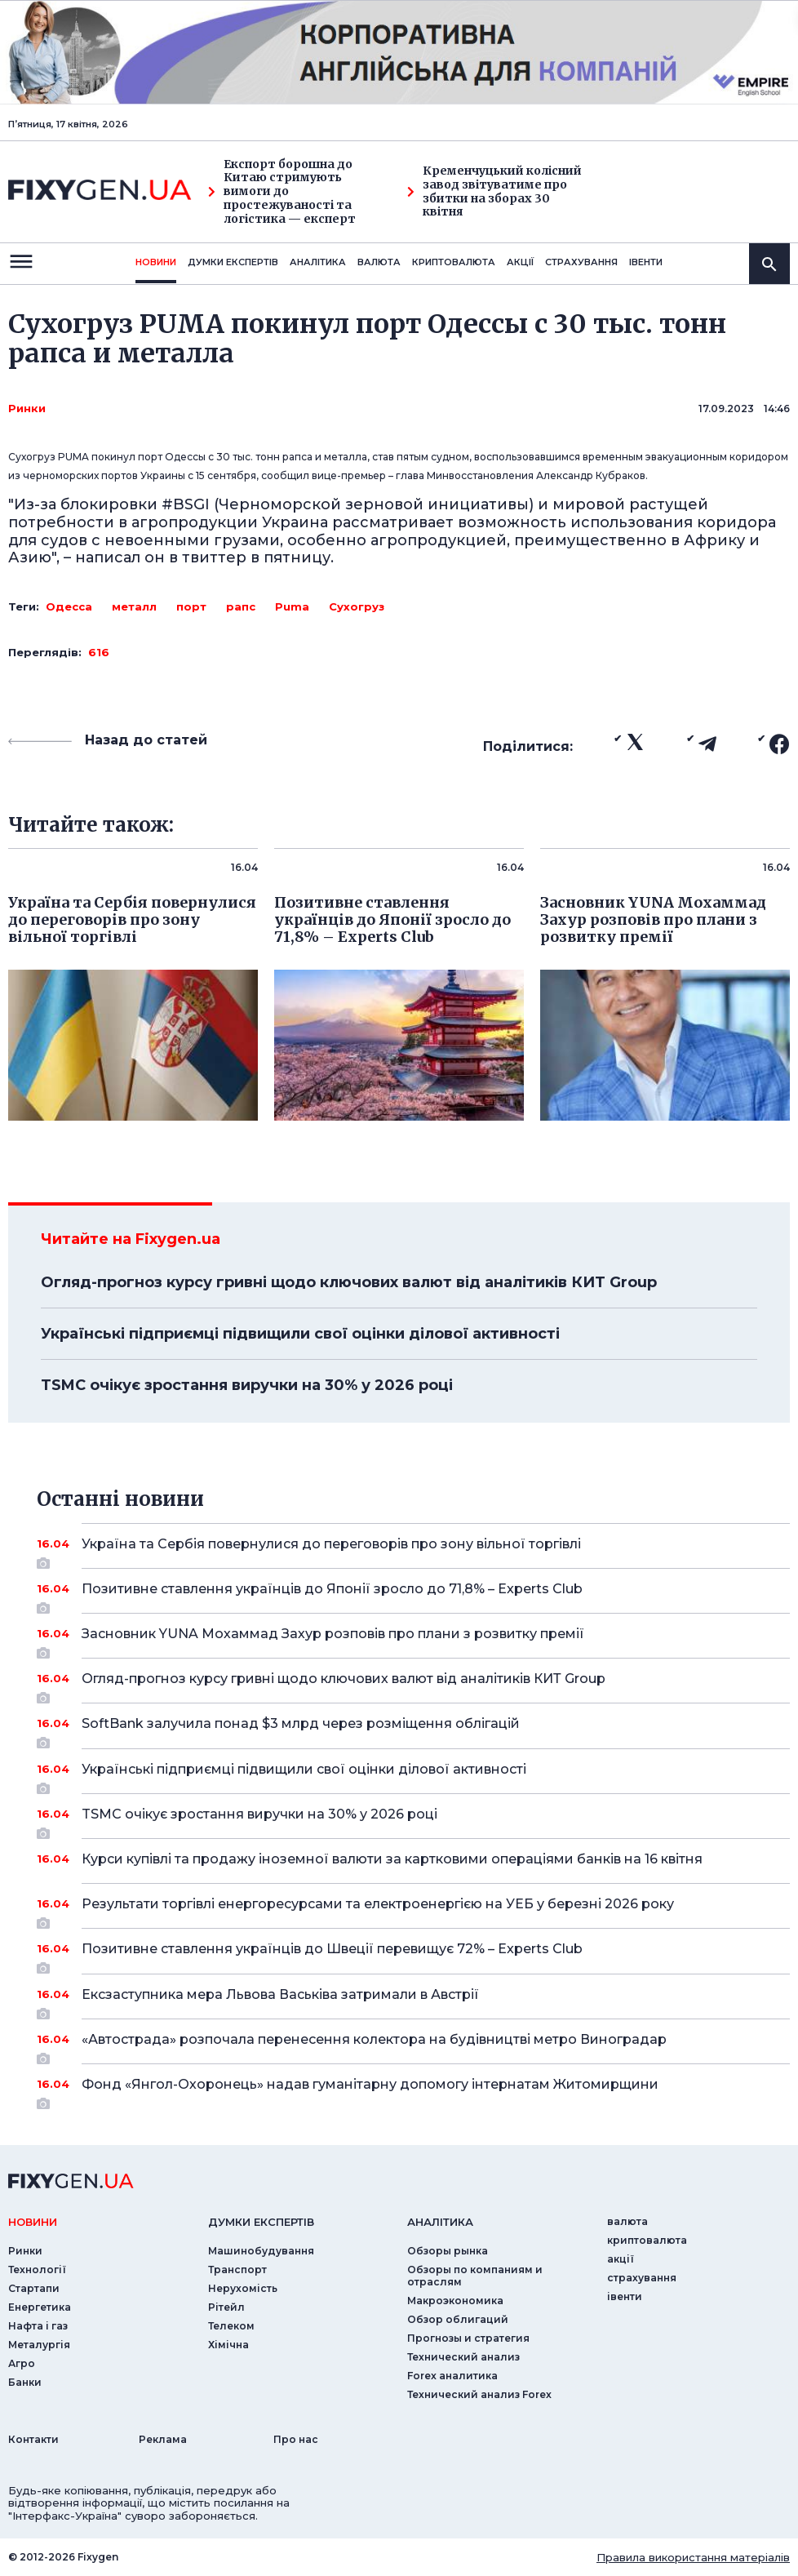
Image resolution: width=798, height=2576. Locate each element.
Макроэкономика (455, 2300)
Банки (25, 2382)
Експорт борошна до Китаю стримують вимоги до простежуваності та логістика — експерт (282, 192)
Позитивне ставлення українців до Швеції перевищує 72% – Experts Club (413, 1955)
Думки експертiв (233, 262)
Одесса (69, 606)
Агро (21, 2363)
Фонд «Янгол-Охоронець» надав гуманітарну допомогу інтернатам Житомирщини (413, 2090)
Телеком (231, 2326)
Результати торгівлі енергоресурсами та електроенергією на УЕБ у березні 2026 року (413, 1910)
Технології (37, 2269)
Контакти (33, 2439)
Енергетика (39, 2307)
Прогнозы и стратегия (468, 2338)
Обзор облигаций (457, 2319)
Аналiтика (318, 262)
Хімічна (228, 2344)
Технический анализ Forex (479, 2394)
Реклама (163, 2439)
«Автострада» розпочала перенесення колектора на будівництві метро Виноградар (413, 2045)
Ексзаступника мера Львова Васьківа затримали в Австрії (413, 2000)
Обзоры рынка (447, 2251)
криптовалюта (453, 262)
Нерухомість (242, 2288)
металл (134, 606)
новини (155, 262)
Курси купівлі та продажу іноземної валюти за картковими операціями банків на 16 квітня (413, 1859)
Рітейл (226, 2307)
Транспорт (237, 2269)
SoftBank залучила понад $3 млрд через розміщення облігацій (413, 1729)
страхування (581, 262)
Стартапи (34, 2288)
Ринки (27, 408)
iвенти (646, 262)
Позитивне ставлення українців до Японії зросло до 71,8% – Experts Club (413, 1595)
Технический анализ (463, 2357)
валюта (379, 262)
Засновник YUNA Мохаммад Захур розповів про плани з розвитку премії (413, 1640)
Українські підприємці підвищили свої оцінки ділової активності (300, 1334)
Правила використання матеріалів (693, 2557)
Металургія (39, 2344)
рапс (240, 606)
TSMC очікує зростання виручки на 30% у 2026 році (247, 1385)
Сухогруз (356, 606)
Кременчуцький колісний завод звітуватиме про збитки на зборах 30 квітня (494, 191)
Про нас (295, 2439)
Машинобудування (261, 2251)
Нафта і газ (38, 2326)
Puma (292, 606)
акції (520, 262)
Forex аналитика (452, 2375)
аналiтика (440, 2221)
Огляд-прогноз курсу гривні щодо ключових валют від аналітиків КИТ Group (349, 1282)
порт (191, 606)
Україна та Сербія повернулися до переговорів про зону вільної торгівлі (413, 1550)
